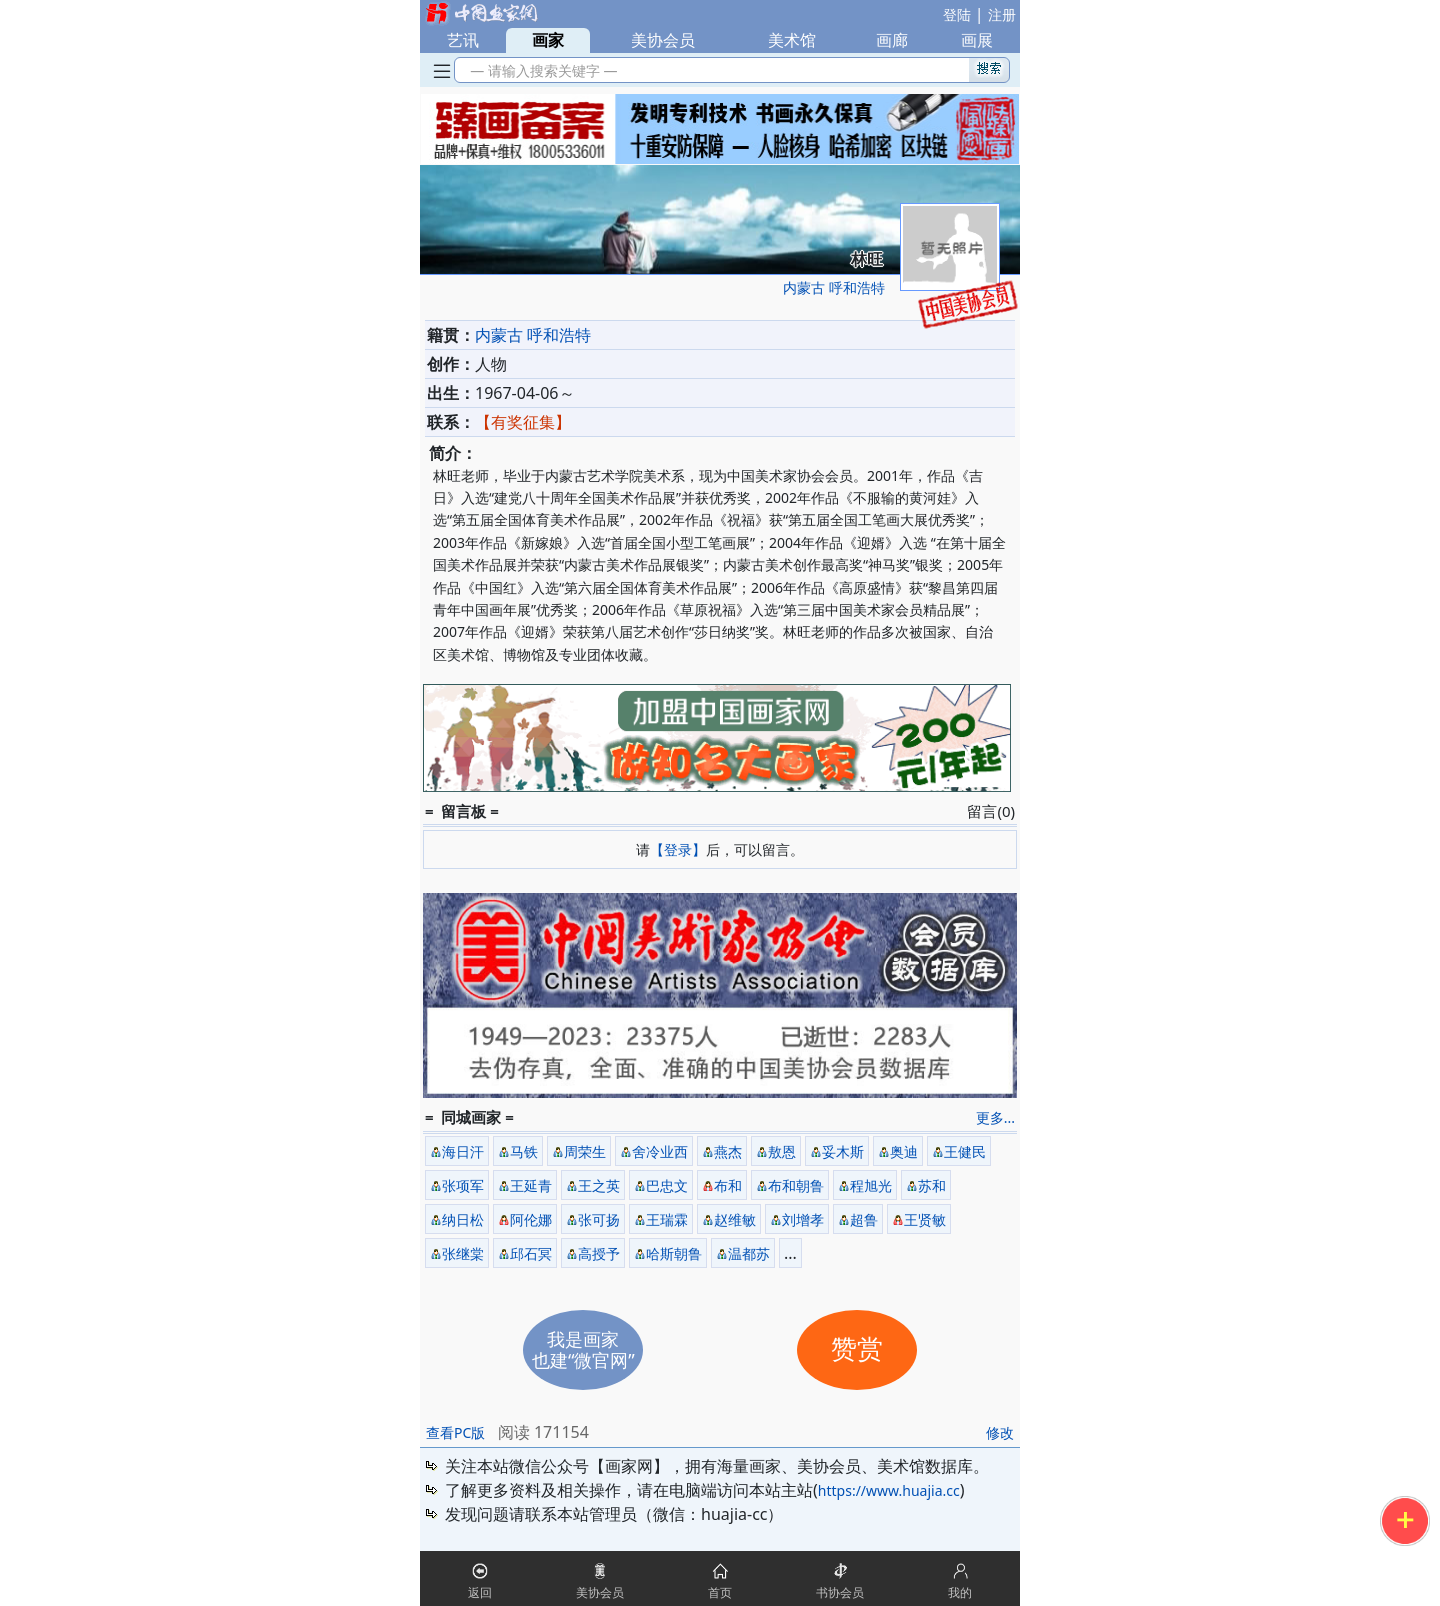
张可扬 (599, 1219)
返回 (480, 1592)
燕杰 (728, 1151)
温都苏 (749, 1253)
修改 (1000, 1432)
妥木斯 (843, 1151)
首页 (720, 1592)
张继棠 (463, 1253)
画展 (977, 40)
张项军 (463, 1185)
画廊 (892, 40)
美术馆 (792, 40)
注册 (1002, 14)
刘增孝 (803, 1219)
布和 (728, 1185)
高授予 (599, 1253)
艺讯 (463, 40)
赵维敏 (735, 1219)
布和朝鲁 (796, 1185)
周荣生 (585, 1151)
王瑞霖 (667, 1219)
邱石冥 (531, 1253)
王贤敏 (925, 1219)
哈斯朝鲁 (674, 1253)
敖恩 (782, 1151)
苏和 (932, 1185)
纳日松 (463, 1219)
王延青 (531, 1185)
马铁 (524, 1151)
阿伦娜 (531, 1219)
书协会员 (840, 1592)
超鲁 (864, 1219)
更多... (995, 1117)
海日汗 (463, 1151)
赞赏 (857, 1349)
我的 (960, 1592)
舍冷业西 (660, 1151)
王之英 (599, 1185)
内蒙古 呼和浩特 (834, 287)
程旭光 (871, 1185)
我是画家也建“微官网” (583, 1349)
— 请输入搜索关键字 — (540, 70)
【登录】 (678, 849)
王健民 (965, 1151)
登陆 (957, 14)
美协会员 (663, 40)
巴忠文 (667, 1185)
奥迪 (904, 1151)
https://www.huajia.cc (889, 1490)
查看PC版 (455, 1432)
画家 (548, 40)
